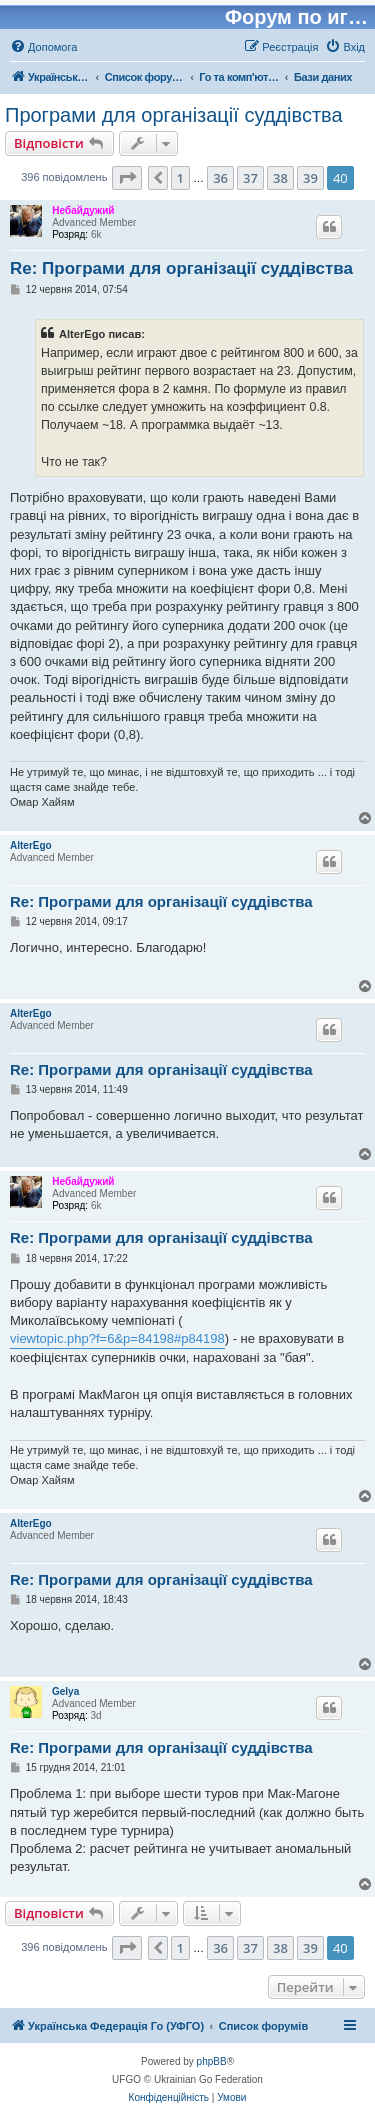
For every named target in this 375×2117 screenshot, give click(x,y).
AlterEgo (31, 845)
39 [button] (310, 178)
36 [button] (220, 178)
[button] (127, 178)
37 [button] (250, 178)
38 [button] (280, 178)
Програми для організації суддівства (174, 115)
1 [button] (180, 178)
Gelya (65, 1691)
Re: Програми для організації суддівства (181, 268)
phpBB (212, 2061)
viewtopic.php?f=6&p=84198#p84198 (117, 1338)
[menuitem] (43, 47)
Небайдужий (83, 210)
